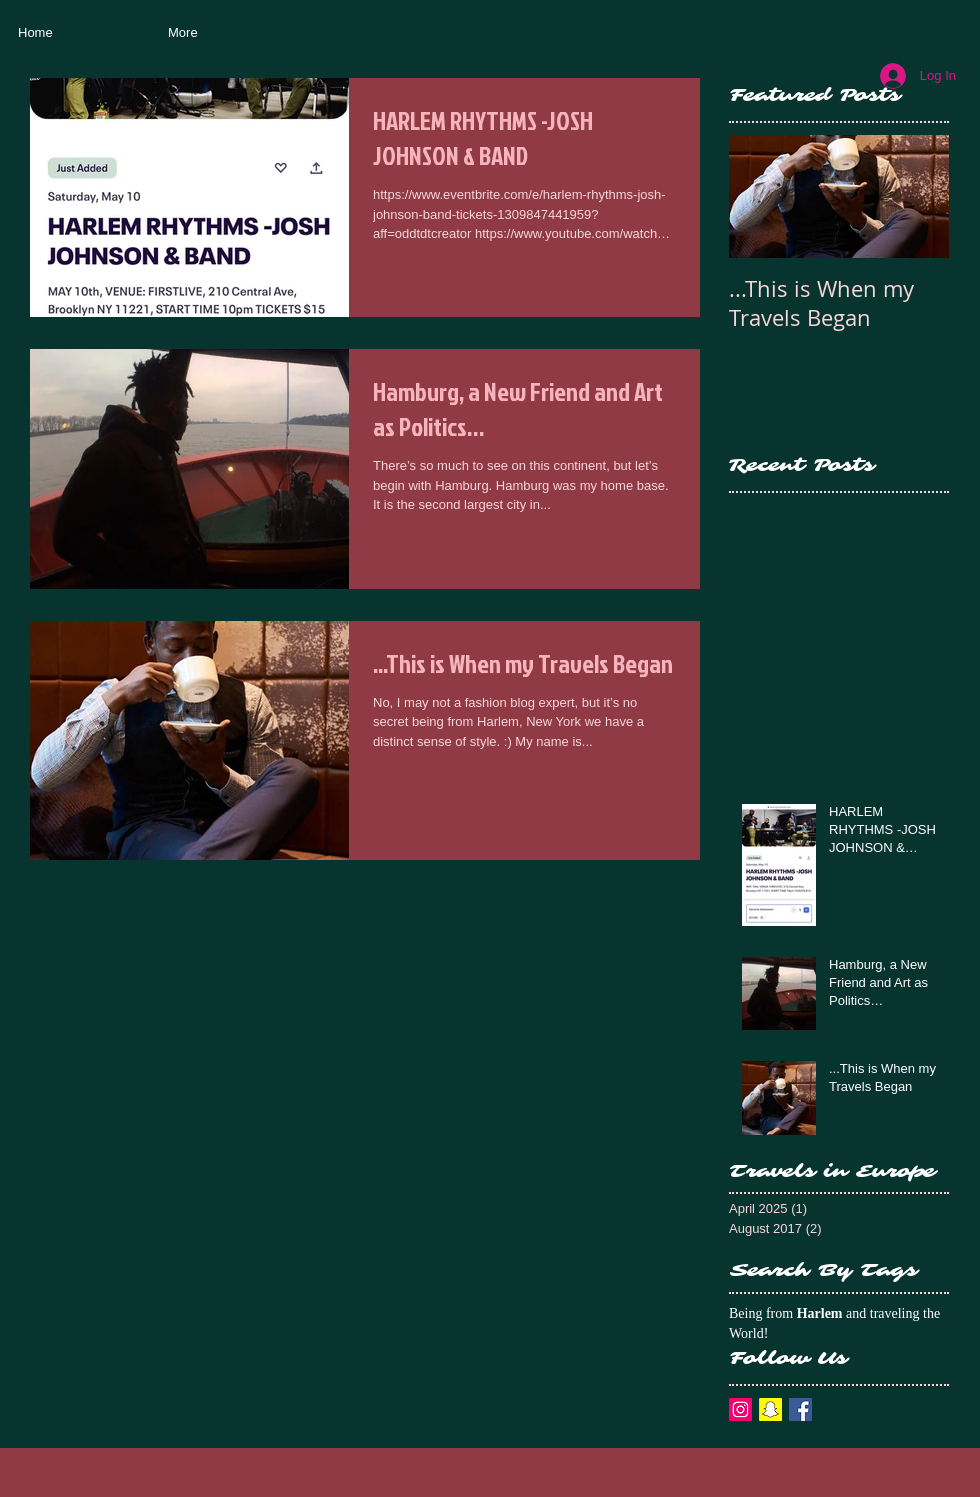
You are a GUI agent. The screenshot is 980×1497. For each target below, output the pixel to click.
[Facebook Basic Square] (800, 1409)
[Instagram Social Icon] (740, 1409)
